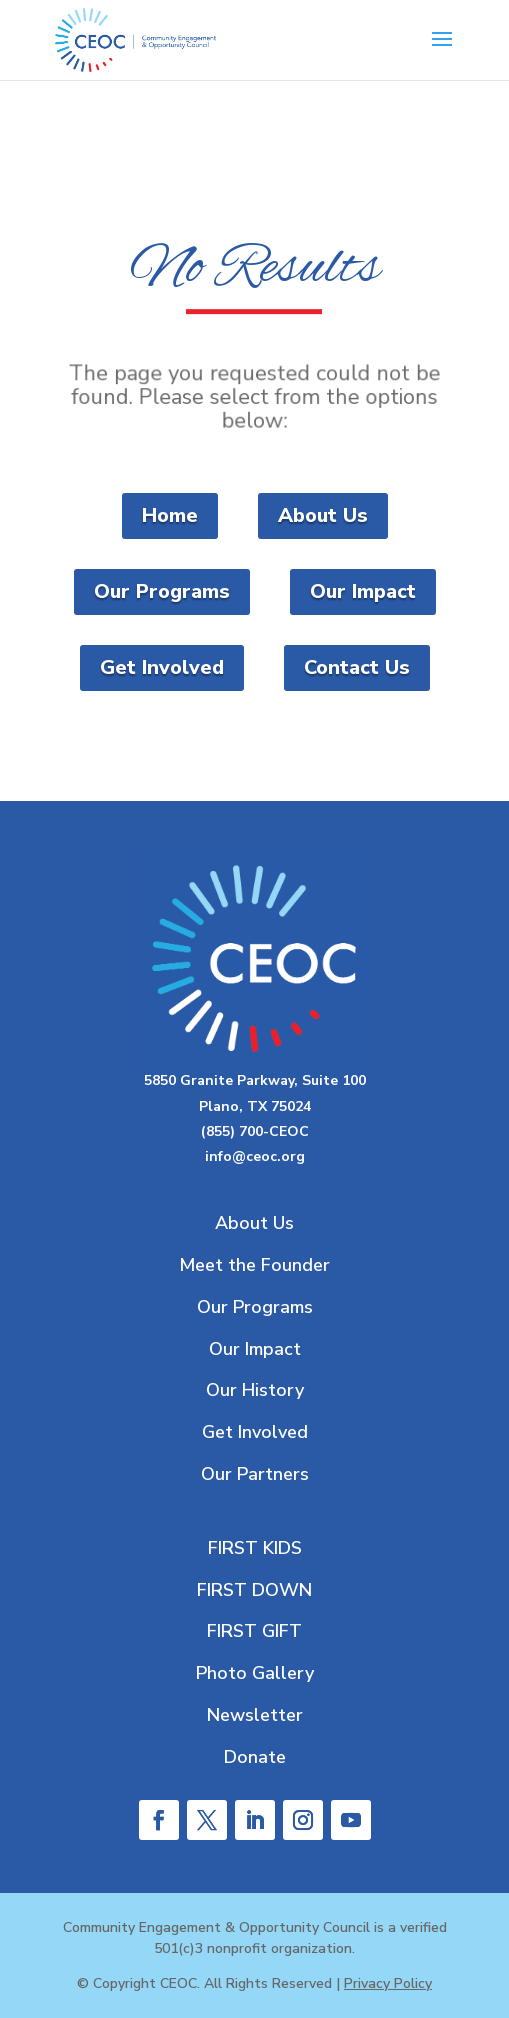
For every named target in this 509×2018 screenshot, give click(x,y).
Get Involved (162, 667)
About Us (323, 515)
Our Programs (162, 591)
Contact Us (357, 667)
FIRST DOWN (254, 1590)
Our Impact (363, 591)
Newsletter (255, 1715)
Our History (255, 1390)
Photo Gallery (255, 1673)
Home (170, 515)
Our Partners (255, 1474)
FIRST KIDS (255, 1548)
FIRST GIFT (254, 1631)
